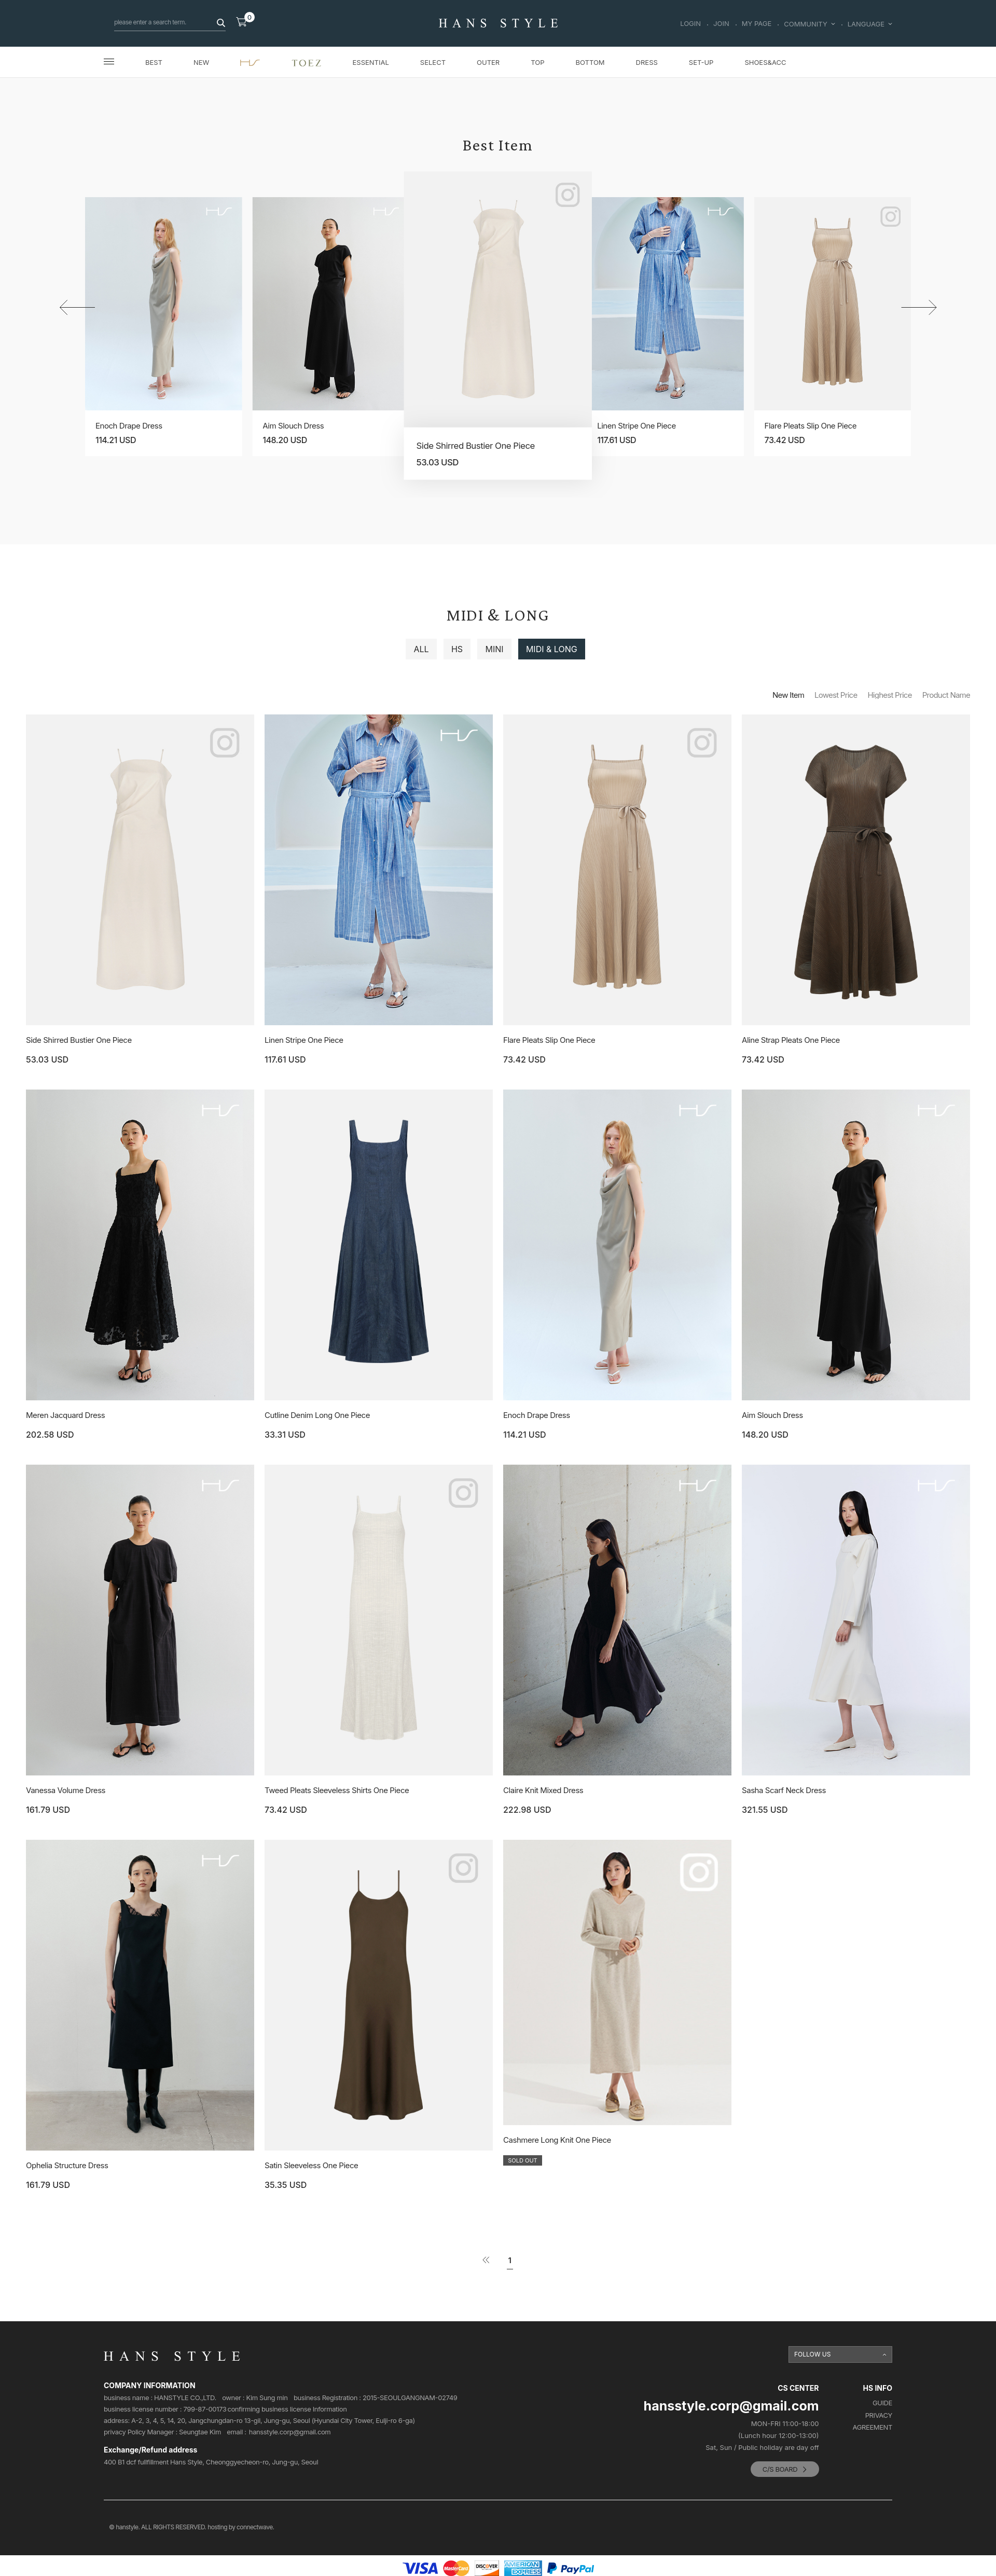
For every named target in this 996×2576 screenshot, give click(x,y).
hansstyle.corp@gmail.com (290, 2432)
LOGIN (690, 24)
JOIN (721, 24)
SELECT (433, 62)
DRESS (647, 62)
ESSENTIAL (371, 62)
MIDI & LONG (551, 649)
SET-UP (701, 62)
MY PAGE (757, 24)
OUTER (488, 62)
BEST (153, 62)
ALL (420, 649)
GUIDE (882, 2403)
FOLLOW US (812, 2354)
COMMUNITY (809, 24)
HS (457, 649)
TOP (537, 62)
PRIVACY (878, 2415)
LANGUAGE (870, 24)
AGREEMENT (872, 2427)
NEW (201, 62)
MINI (494, 649)
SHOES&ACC (765, 62)
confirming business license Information (287, 2409)
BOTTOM (589, 62)
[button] (919, 307)
